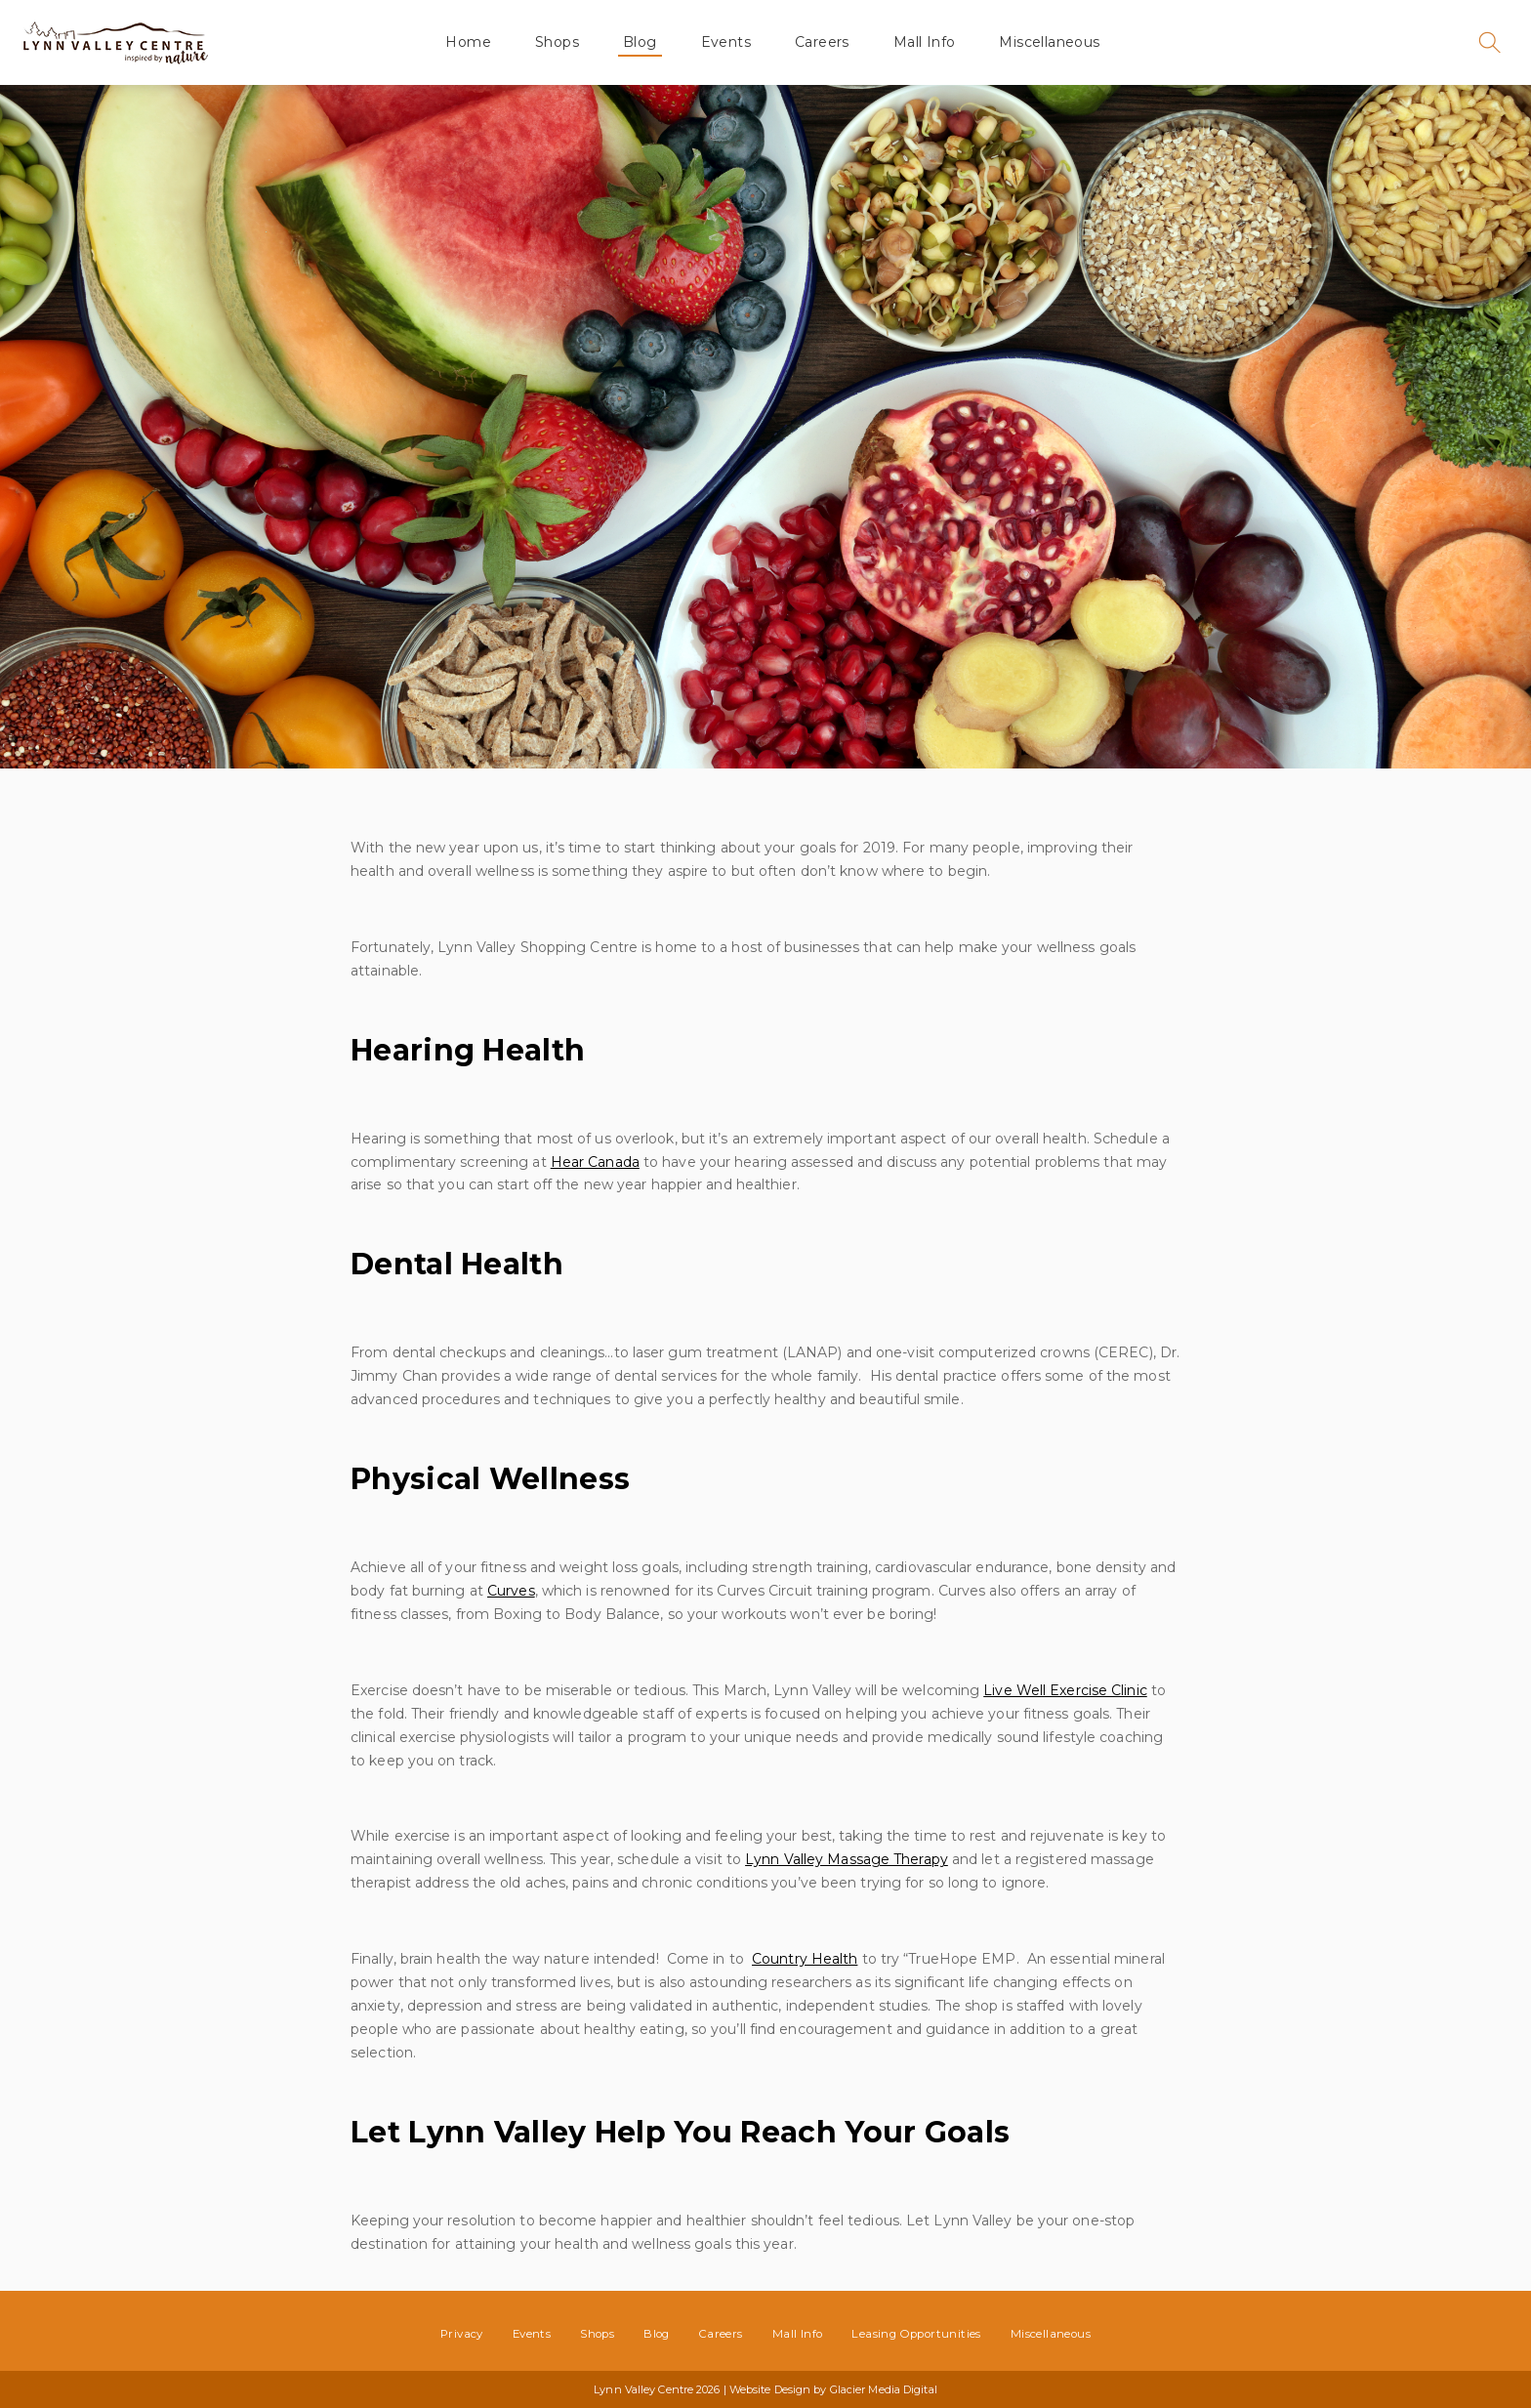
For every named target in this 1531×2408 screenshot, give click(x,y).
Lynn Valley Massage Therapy (846, 1859)
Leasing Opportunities (915, 2334)
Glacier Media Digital (883, 2389)
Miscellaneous (1049, 42)
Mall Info (924, 42)
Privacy (461, 2334)
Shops (557, 42)
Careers (822, 42)
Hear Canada (595, 1162)
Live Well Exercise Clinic (1065, 1690)
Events (726, 42)
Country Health (804, 1959)
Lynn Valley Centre (115, 42)
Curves (511, 1590)
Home (468, 42)
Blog (640, 42)
